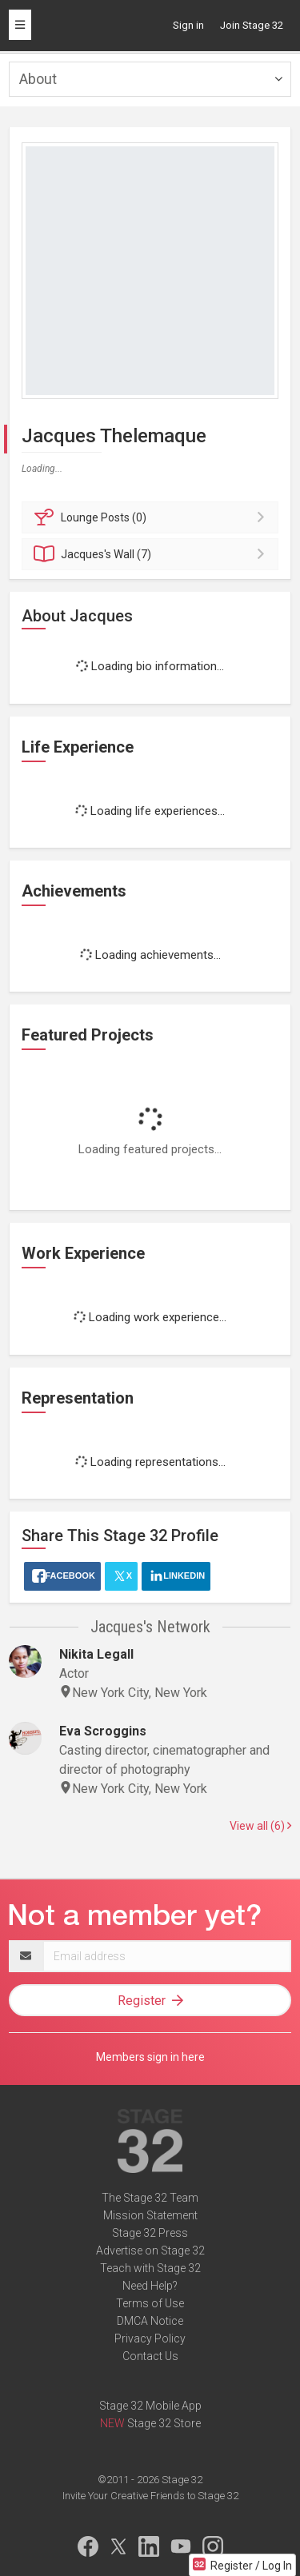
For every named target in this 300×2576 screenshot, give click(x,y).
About (38, 78)
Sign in (188, 25)
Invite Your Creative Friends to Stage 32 (150, 2496)
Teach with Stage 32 (150, 2268)
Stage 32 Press (150, 2233)
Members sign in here (150, 2057)
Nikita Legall (96, 1654)
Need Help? (150, 2285)
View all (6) (260, 1825)
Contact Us (150, 2356)
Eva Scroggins (102, 1731)
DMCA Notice (150, 2320)
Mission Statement (150, 2215)
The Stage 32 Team (150, 2197)
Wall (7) (152, 554)
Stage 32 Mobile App (150, 2405)
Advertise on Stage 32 (150, 2250)
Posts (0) (152, 517)
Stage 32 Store (164, 2423)
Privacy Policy (150, 2338)
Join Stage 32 (251, 25)
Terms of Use (150, 2303)
